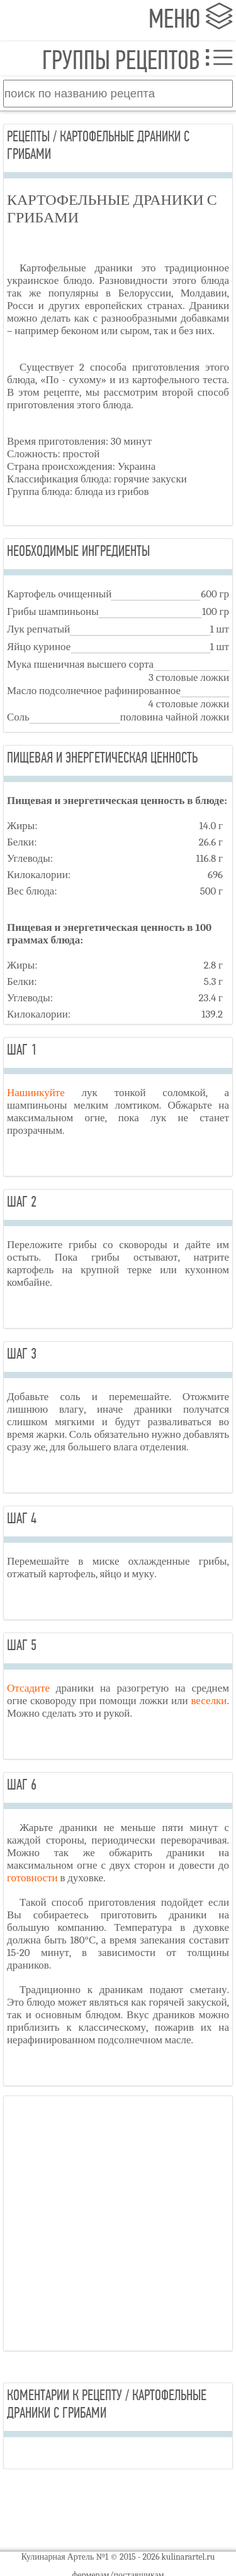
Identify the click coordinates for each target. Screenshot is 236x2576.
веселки (209, 1701)
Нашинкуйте (36, 1093)
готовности (32, 1878)
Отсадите (28, 1688)
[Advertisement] (118, 2223)
